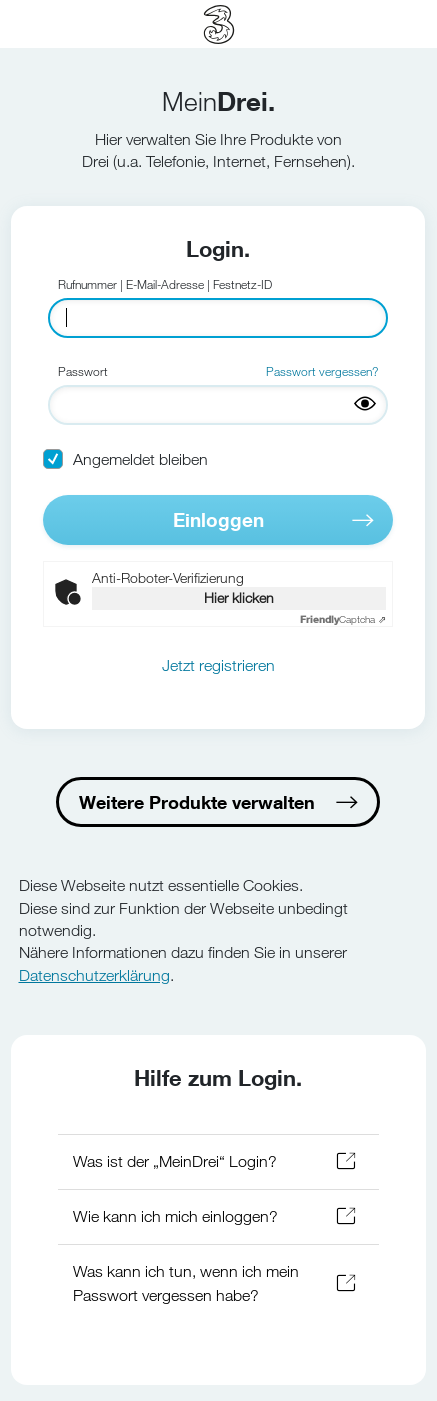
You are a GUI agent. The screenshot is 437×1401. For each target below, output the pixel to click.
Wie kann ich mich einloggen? (175, 1216)
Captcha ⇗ (343, 619)
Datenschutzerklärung (94, 975)
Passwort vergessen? (322, 371)
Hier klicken (239, 597)
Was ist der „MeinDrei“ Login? (175, 1161)
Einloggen (218, 519)
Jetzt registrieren (218, 665)
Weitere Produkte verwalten (197, 802)
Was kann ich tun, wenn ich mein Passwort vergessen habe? (186, 1283)
